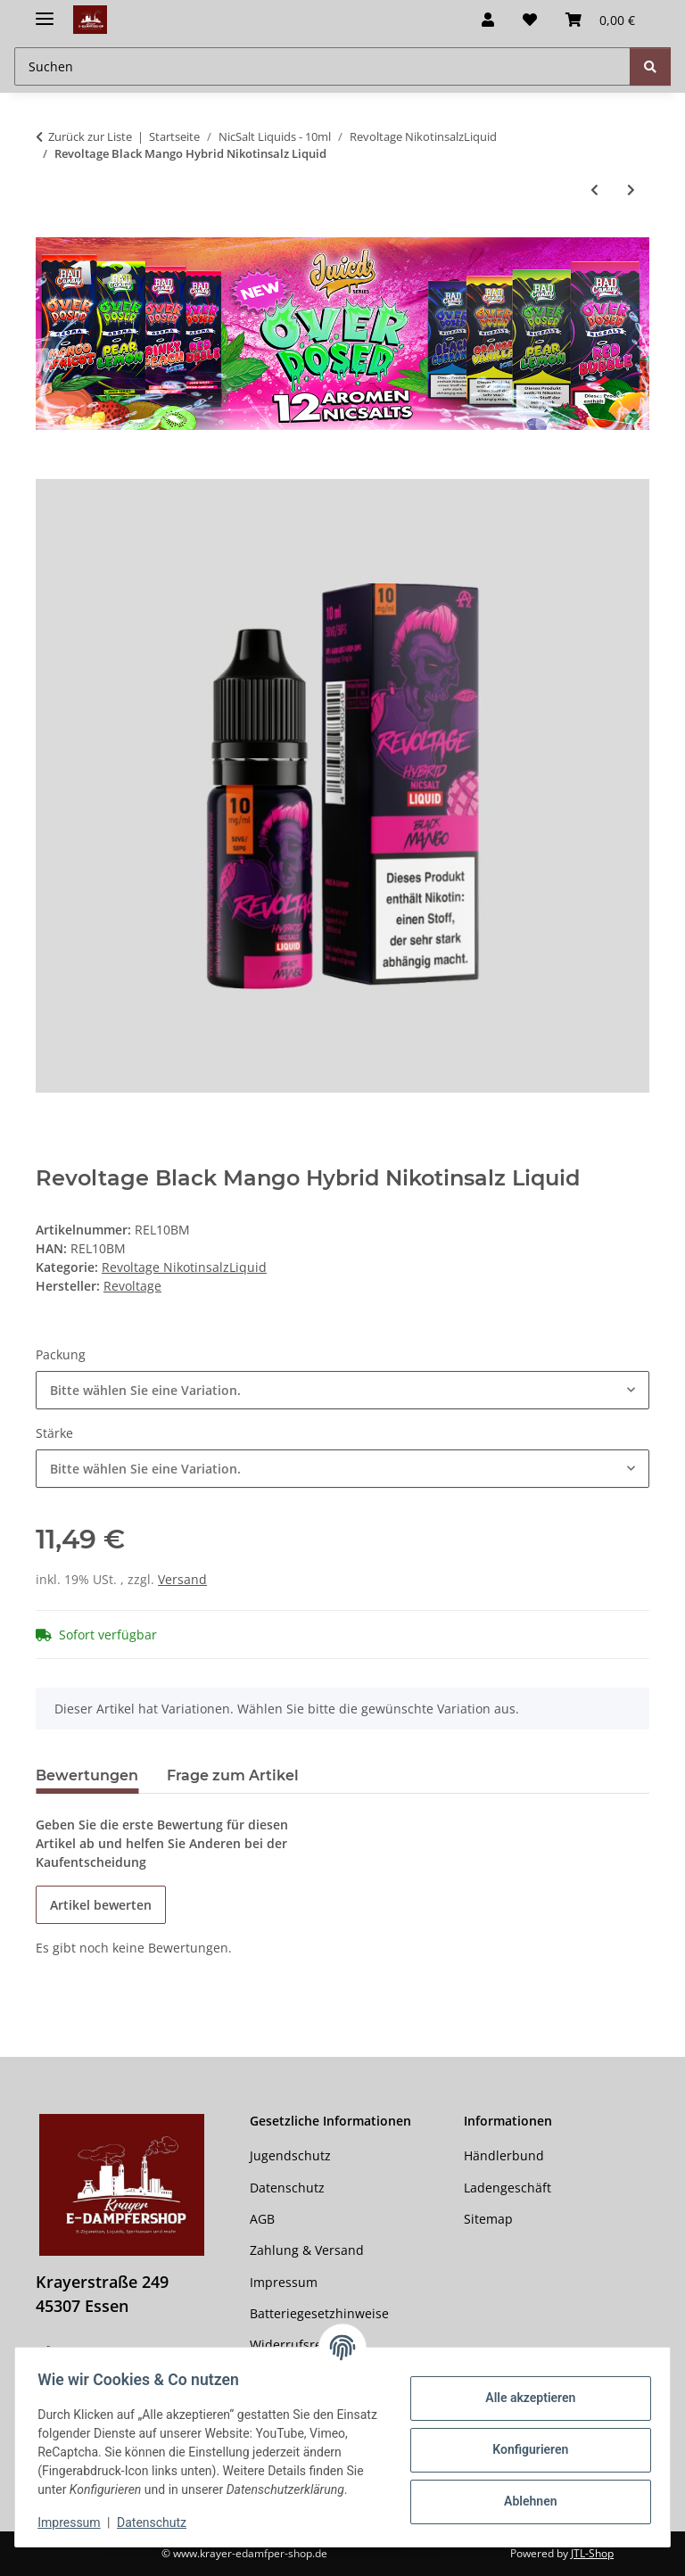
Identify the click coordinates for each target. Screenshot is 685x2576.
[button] (487, 19)
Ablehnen (524, 2492)
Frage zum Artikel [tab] (233, 1775)
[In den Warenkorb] (50, 469)
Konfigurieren (524, 2440)
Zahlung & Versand (307, 2250)
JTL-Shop (592, 2553)
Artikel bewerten (101, 1904)
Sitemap (488, 2218)
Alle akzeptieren (524, 2389)
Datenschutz (158, 2522)
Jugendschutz (290, 2155)
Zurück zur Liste (90, 136)
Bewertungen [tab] (87, 1775)
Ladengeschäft (507, 2187)
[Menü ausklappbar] (45, 11)
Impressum (75, 2522)
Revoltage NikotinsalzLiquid (184, 1267)
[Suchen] (650, 66)
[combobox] (342, 1390)
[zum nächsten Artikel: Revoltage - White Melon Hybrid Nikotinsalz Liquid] (631, 189)
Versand (182, 1579)
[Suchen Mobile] (322, 66)
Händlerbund (504, 2155)
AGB (262, 2218)
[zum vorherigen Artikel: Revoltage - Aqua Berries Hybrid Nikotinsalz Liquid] (594, 189)
